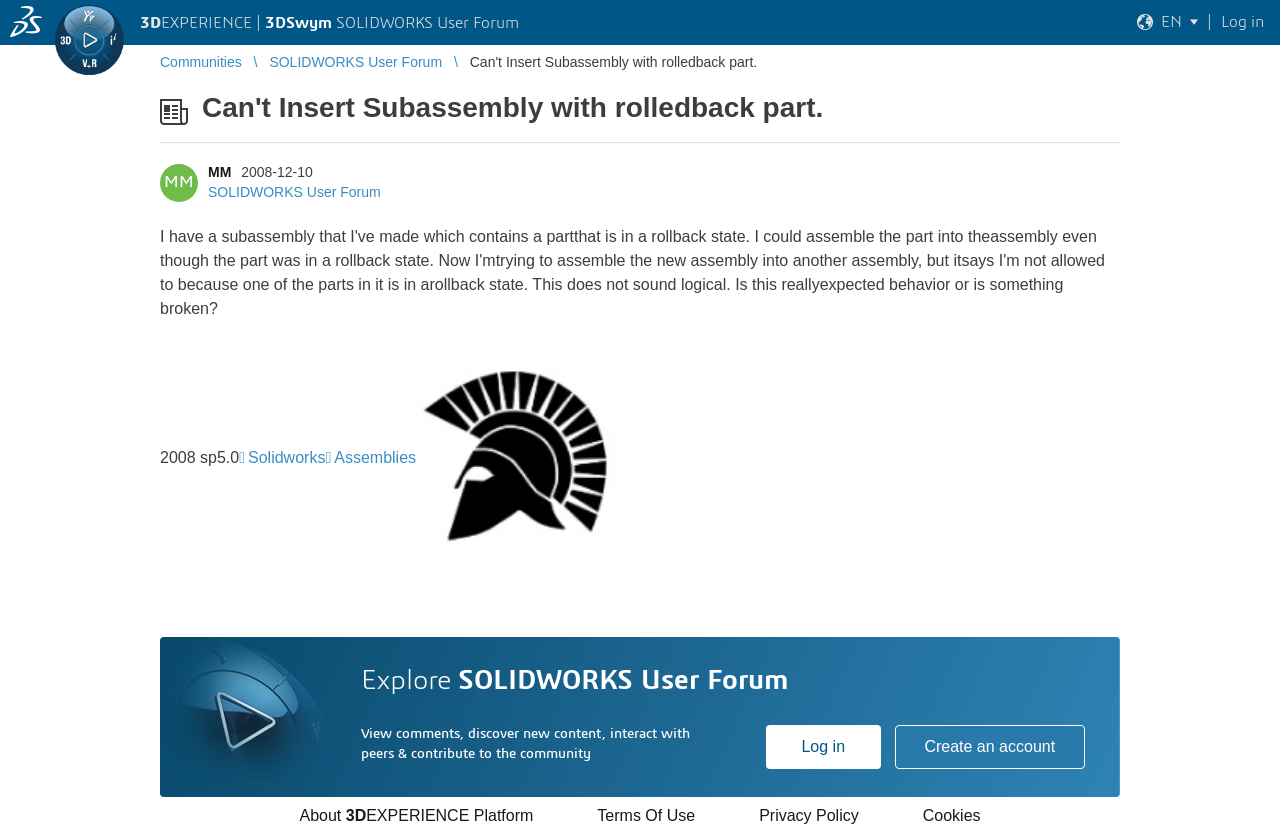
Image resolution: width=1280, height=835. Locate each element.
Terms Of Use (646, 815)
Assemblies (375, 457)
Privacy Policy (809, 815)
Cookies (952, 815)
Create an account (989, 746)
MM (219, 172)
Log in (823, 746)
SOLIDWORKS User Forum (294, 192)
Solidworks (286, 457)
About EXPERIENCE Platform (416, 815)
